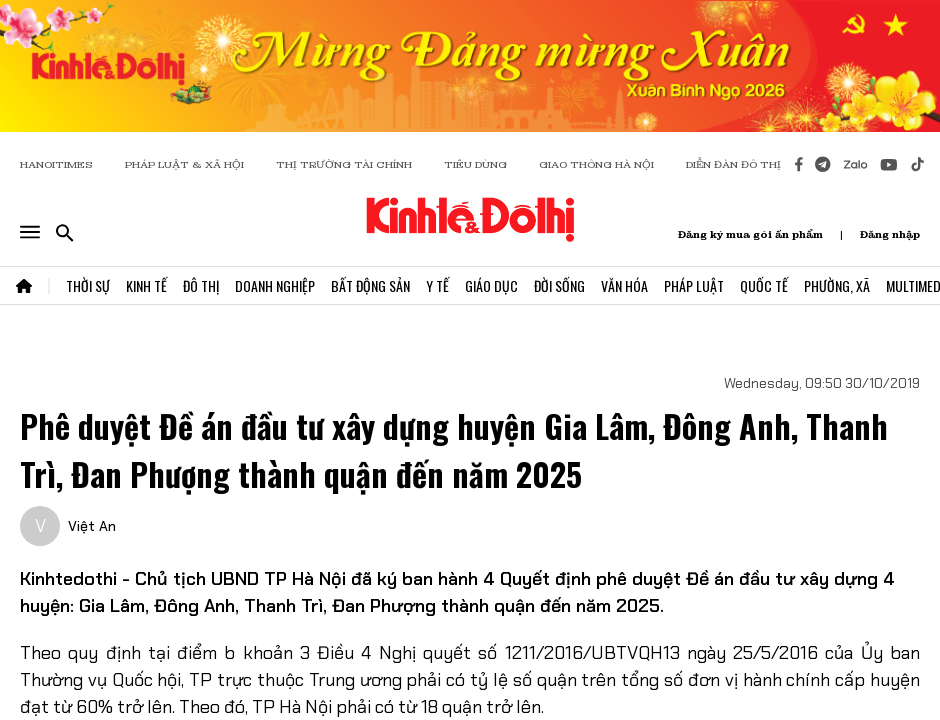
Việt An (92, 526)
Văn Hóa (624, 285)
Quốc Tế (764, 285)
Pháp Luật (694, 285)
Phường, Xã (837, 285)
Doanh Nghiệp (275, 285)
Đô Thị (201, 285)
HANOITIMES (56, 164)
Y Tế (437, 285)
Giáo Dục (491, 285)
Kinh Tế (146, 285)
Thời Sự (88, 285)
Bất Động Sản (370, 285)
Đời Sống (559, 285)
